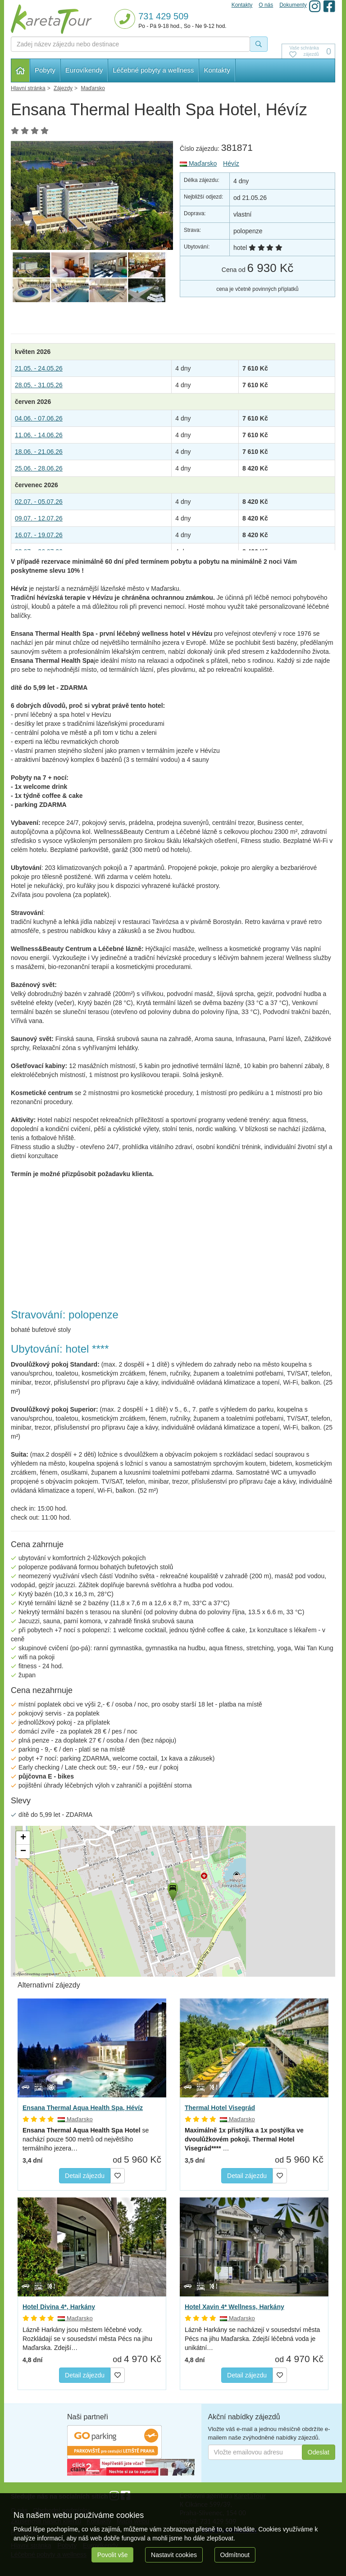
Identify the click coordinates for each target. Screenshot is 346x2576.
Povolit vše (112, 2554)
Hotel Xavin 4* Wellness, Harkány (234, 2306)
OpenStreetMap (29, 1974)
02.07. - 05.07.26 (39, 501)
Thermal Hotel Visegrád (220, 2107)
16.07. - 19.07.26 (39, 535)
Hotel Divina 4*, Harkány (59, 2306)
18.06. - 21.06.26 (39, 451)
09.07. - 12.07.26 (39, 518)
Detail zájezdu (85, 2175)
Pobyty (45, 70)
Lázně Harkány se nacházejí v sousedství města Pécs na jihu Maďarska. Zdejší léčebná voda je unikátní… (252, 2338)
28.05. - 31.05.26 (39, 385)
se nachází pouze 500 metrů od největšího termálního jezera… (86, 2139)
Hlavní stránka (20, 70)
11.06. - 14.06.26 (39, 435)
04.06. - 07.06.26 (39, 418)
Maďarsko (198, 163)
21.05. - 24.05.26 (39, 368)
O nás (266, 5)
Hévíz (231, 163)
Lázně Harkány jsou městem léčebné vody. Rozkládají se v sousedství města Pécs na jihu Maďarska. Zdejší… (87, 2338)
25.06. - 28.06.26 (39, 468)
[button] (172, 1890)
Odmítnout (235, 2554)
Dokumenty (293, 5)
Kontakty (217, 70)
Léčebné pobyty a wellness (153, 70)
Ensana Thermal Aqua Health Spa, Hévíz (83, 2107)
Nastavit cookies (174, 2554)
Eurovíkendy (84, 70)
